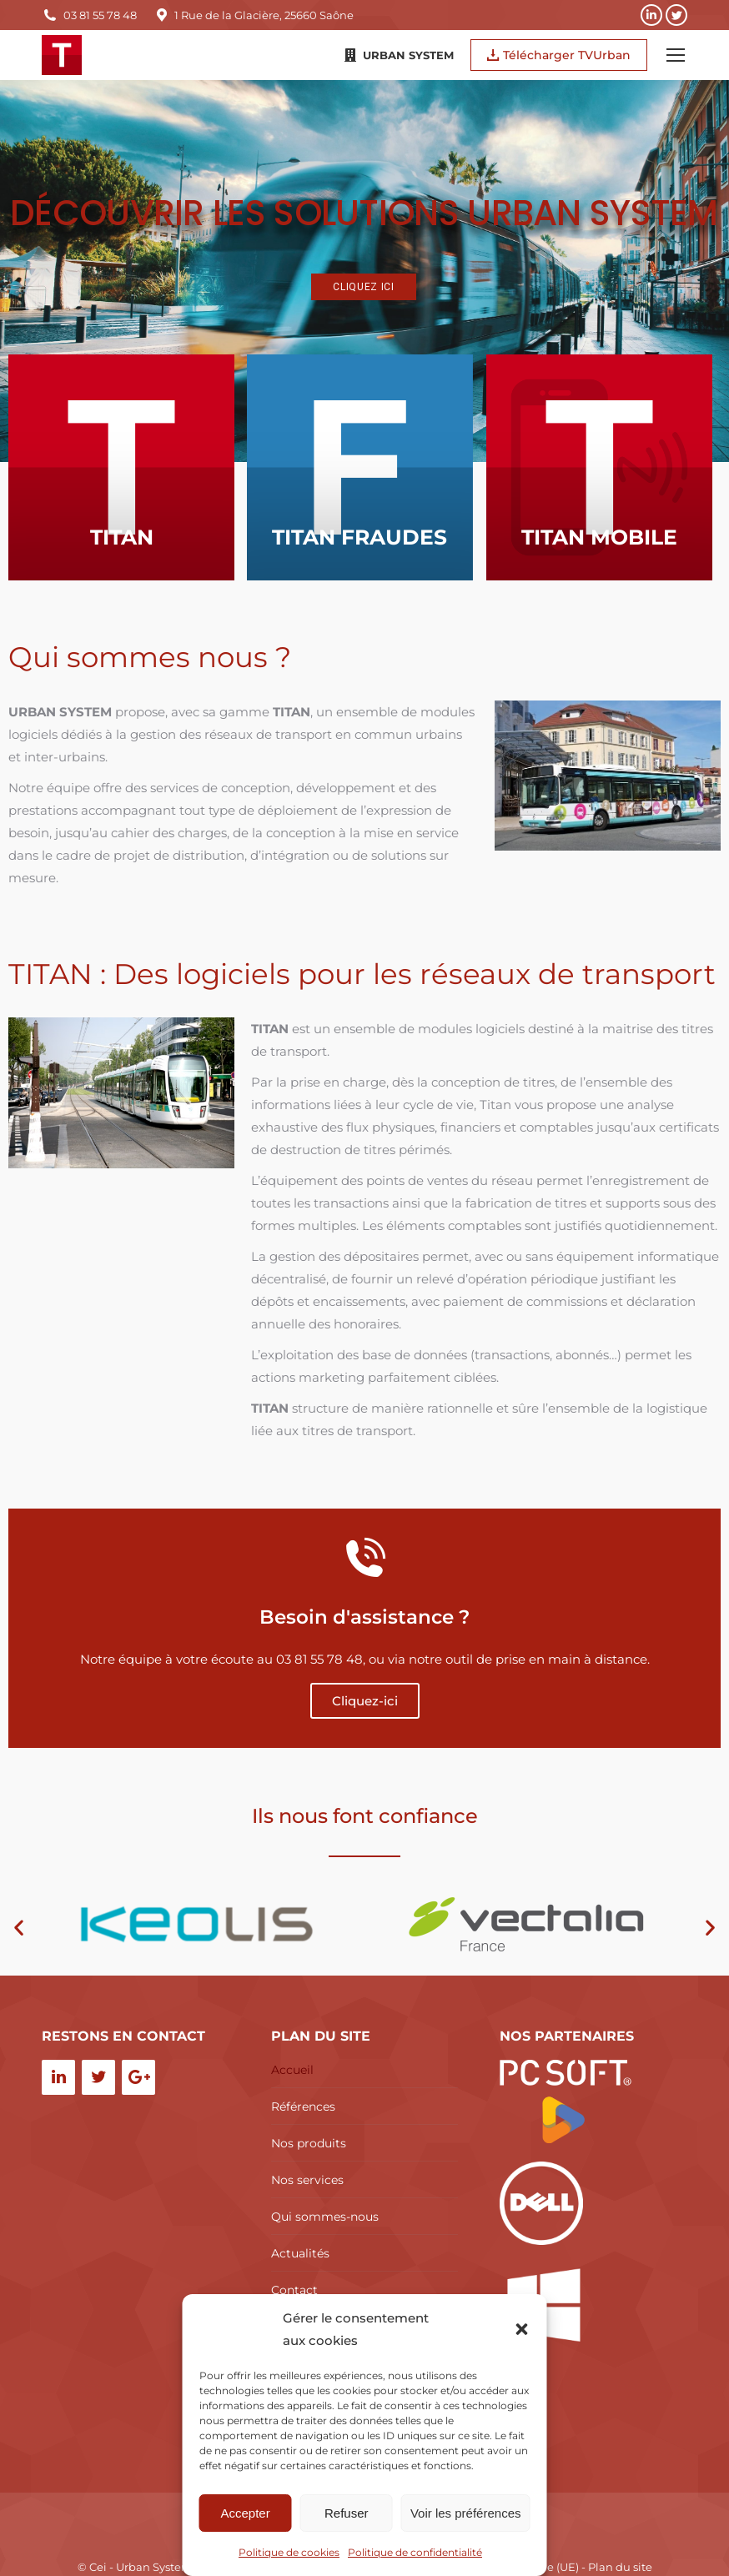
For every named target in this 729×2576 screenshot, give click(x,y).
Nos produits (308, 2143)
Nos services (307, 2179)
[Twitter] (98, 2077)
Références (303, 2106)
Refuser (346, 2513)
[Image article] (121, 467)
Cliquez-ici (365, 1701)
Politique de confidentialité (415, 2552)
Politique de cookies (289, 2552)
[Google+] (138, 2077)
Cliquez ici (364, 287)
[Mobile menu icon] (675, 55)
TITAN (121, 555)
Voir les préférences (465, 2513)
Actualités (300, 2253)
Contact (294, 2289)
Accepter (245, 2513)
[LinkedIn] (58, 2077)
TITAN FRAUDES (339, 568)
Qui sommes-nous (325, 2216)
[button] (522, 2329)
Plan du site (620, 2566)
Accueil (292, 2069)
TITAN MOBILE (557, 587)
